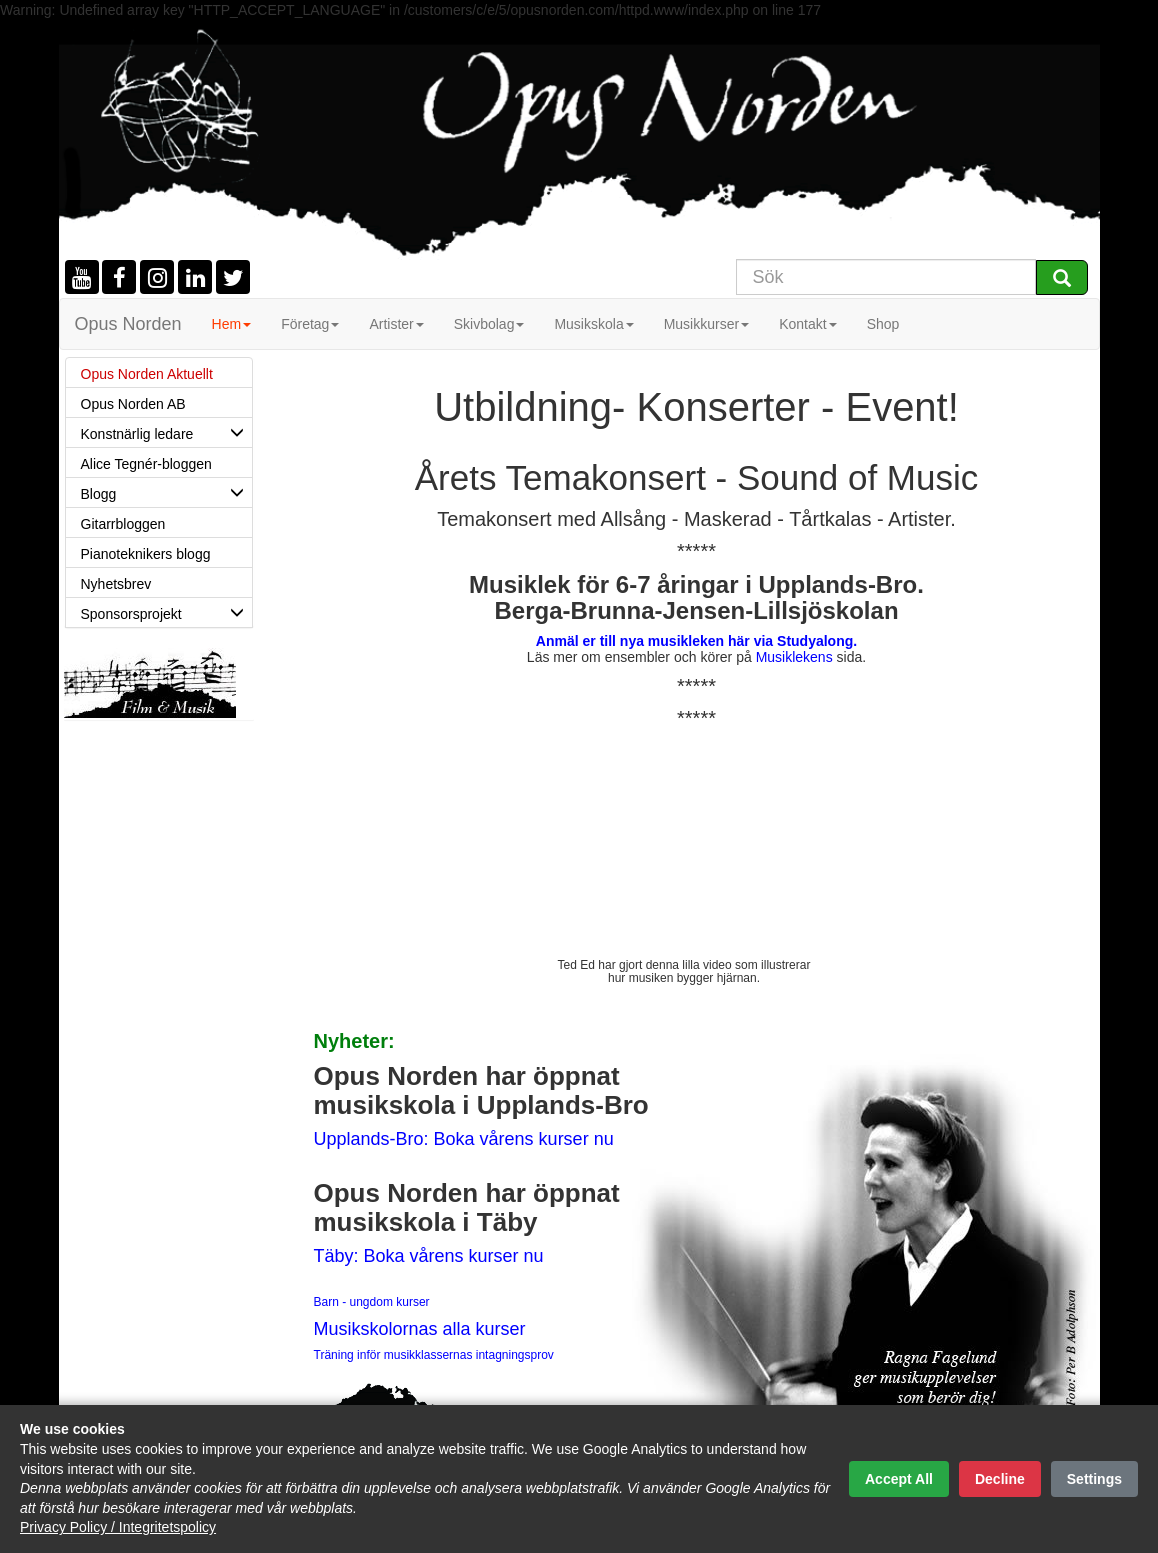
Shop (883, 324)
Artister (396, 324)
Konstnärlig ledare (166, 432)
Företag (310, 324)
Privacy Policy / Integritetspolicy (118, 1527)
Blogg (166, 492)
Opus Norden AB (133, 404)
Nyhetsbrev (116, 584)
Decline (1000, 1479)
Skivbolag (489, 324)
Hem (232, 324)
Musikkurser (706, 324)
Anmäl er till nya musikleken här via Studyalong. (696, 641)
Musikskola (593, 324)
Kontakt (807, 324)
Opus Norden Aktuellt (147, 374)
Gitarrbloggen (123, 524)
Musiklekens (794, 657)
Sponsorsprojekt (166, 612)
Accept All (899, 1479)
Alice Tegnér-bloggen (146, 464)
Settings (1094, 1479)
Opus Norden (128, 324)
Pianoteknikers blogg (146, 554)
